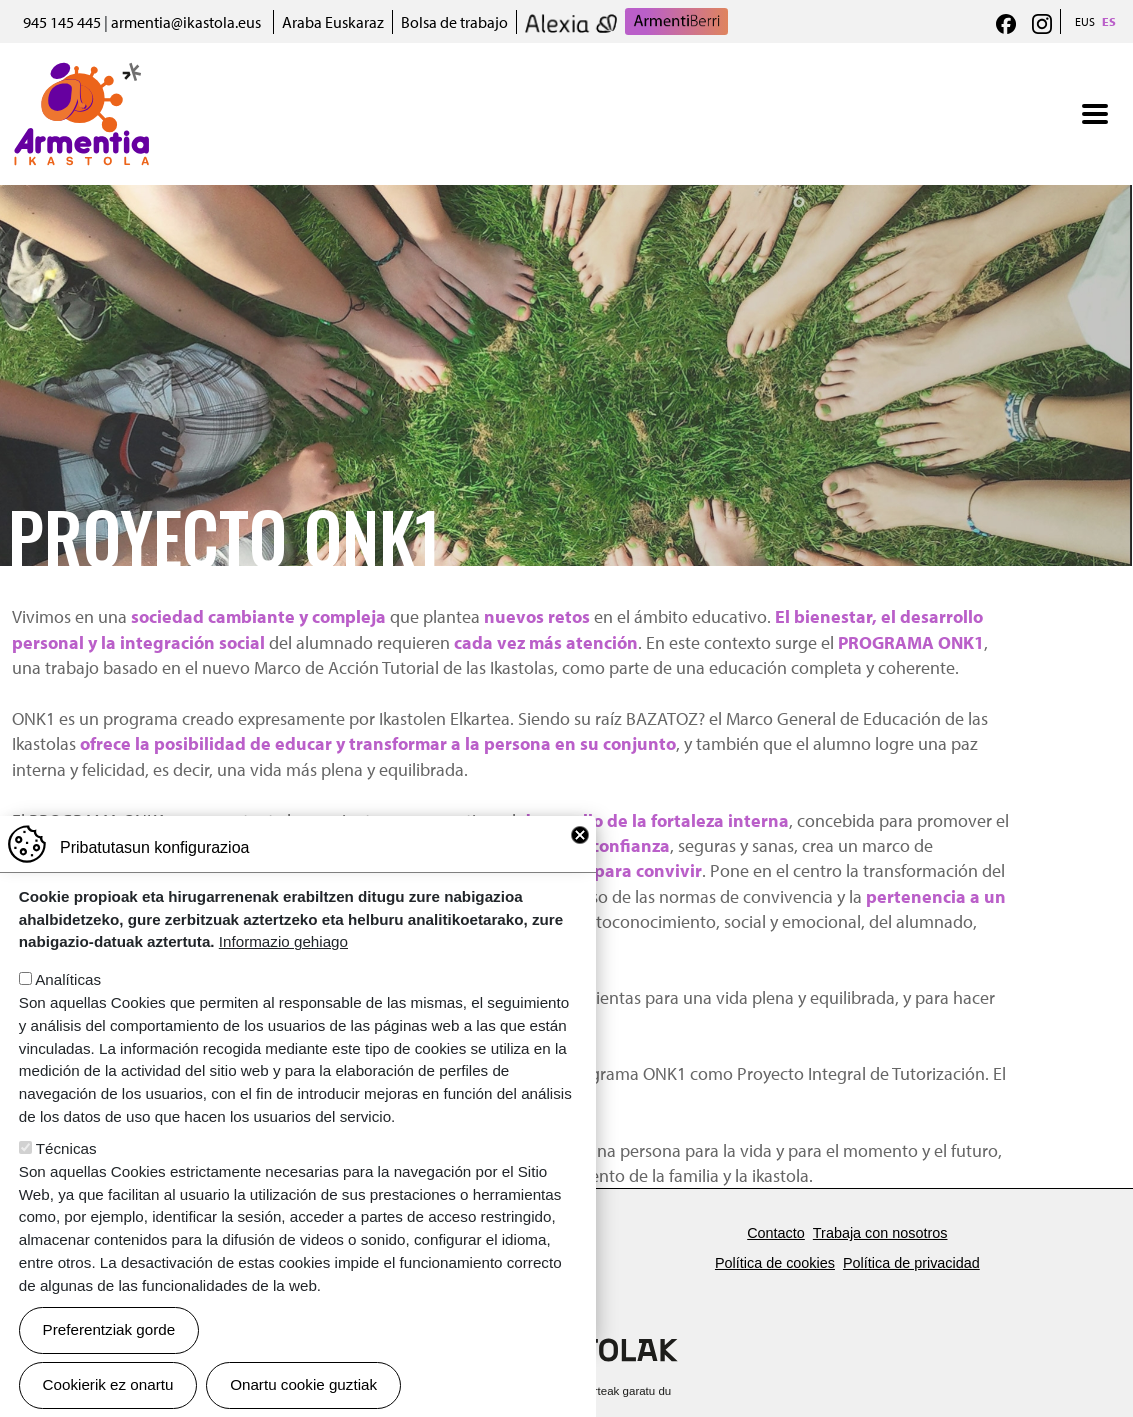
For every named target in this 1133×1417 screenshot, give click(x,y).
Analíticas (68, 1005)
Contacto (776, 1233)
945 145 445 (62, 22)
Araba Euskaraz (333, 22)
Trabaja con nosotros (880, 1233)
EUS (1085, 21)
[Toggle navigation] (1095, 114)
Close (580, 861)
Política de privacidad (911, 1263)
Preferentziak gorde (109, 1355)
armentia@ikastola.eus (186, 22)
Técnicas (66, 1174)
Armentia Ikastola (81, 75)
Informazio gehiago (283, 967)
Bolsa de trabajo (454, 22)
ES (1109, 21)
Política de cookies (775, 1263)
